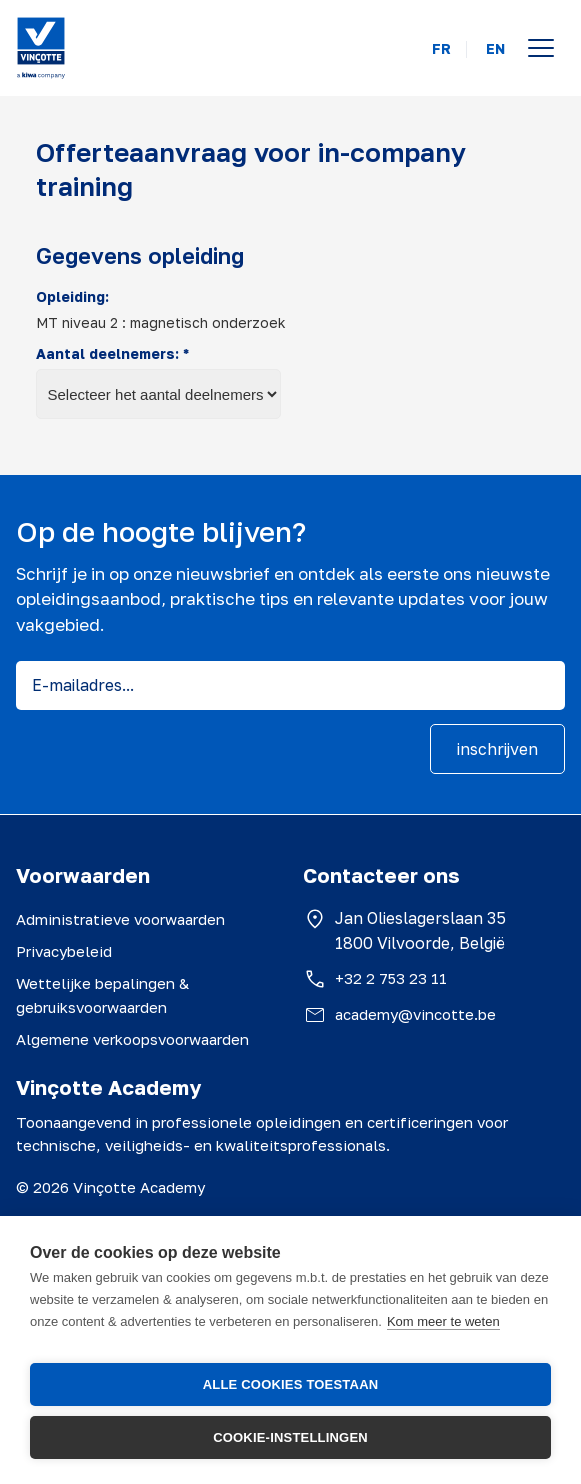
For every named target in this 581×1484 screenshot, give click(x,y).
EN (495, 49)
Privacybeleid (64, 951)
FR (441, 49)
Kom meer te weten (443, 1321)
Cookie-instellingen (290, 1437)
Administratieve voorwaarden (120, 919)
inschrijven (497, 749)
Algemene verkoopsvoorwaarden (132, 1039)
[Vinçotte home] (41, 48)
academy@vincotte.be (415, 1014)
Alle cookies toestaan (291, 1384)
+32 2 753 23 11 (391, 978)
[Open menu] (541, 48)
